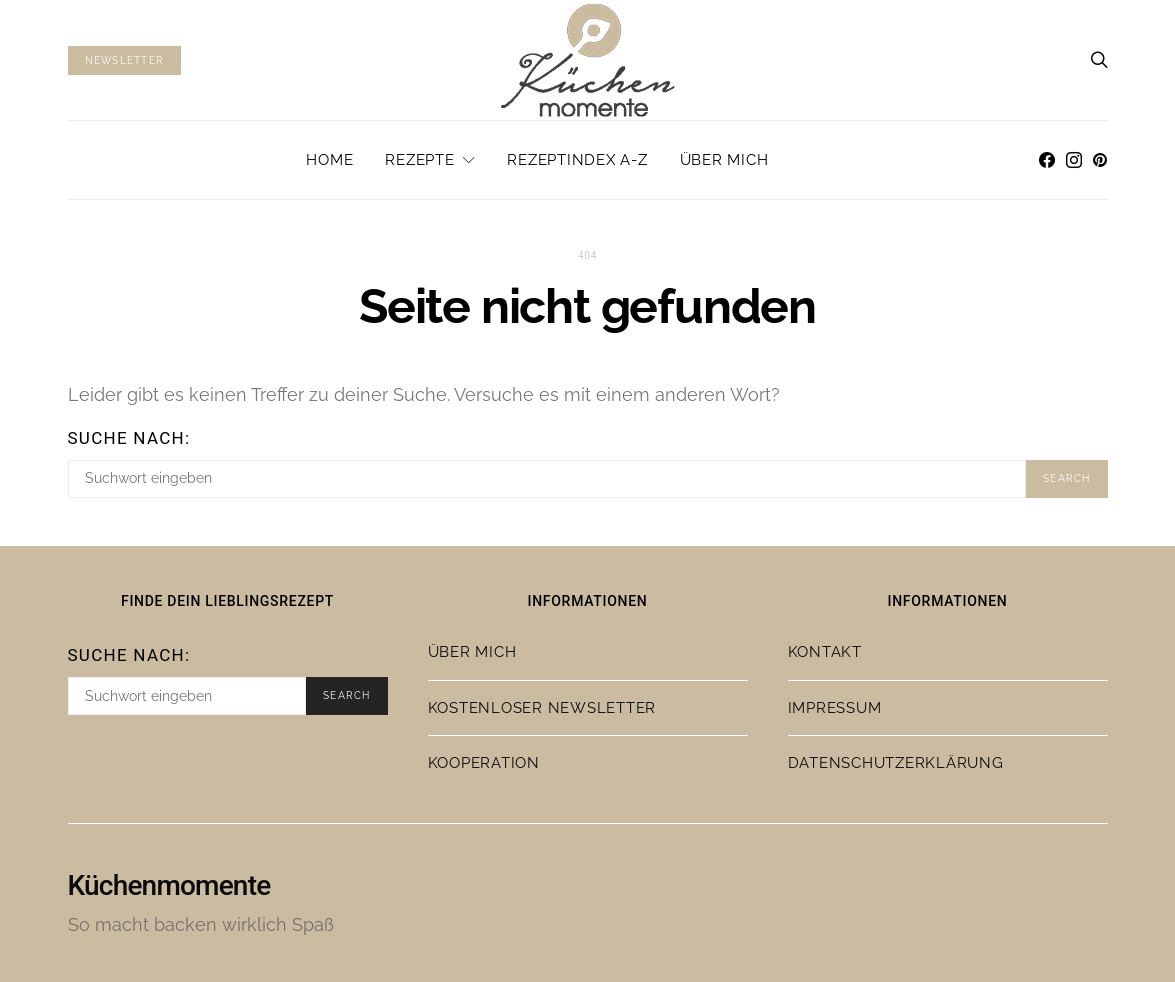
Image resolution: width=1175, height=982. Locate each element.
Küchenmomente (169, 886)
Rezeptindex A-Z (577, 160)
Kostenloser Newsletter (542, 708)
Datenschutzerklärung (896, 763)
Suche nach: (129, 438)
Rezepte (419, 160)
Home (329, 160)
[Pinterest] (1100, 160)
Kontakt (825, 652)
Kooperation (484, 763)
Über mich (724, 160)
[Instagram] (1074, 160)
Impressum (835, 708)
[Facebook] (1047, 160)
